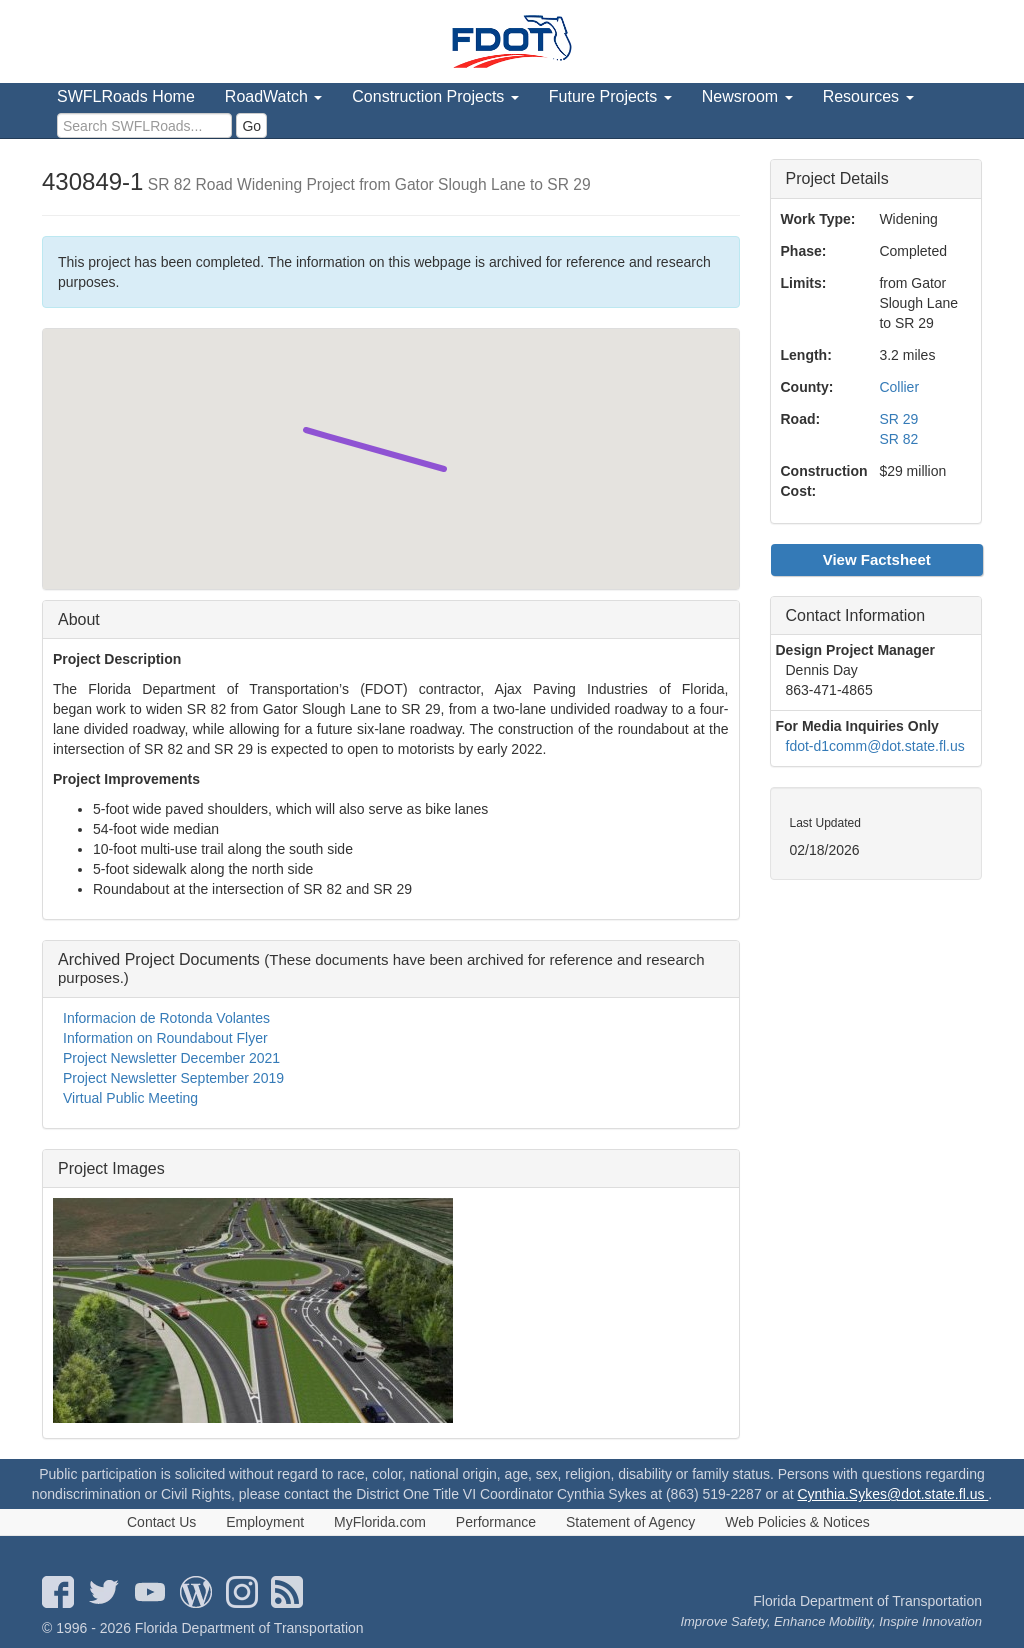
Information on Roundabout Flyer (165, 1038)
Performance (496, 1522)
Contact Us (161, 1522)
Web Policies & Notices (797, 1522)
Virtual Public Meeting (130, 1098)
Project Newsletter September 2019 (173, 1078)
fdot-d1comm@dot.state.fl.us (875, 746)
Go (251, 126)
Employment (265, 1522)
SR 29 (898, 419)
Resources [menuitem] (868, 96)
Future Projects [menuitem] (610, 96)
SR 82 (898, 439)
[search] (144, 125)
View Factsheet (877, 559)
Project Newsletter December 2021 (171, 1058)
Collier (899, 387)
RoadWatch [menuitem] (273, 96)
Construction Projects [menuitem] (435, 96)
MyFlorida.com (380, 1522)
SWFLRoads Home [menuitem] (126, 96)
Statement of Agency (630, 1522)
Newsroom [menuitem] (747, 96)
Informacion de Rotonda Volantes (166, 1018)
